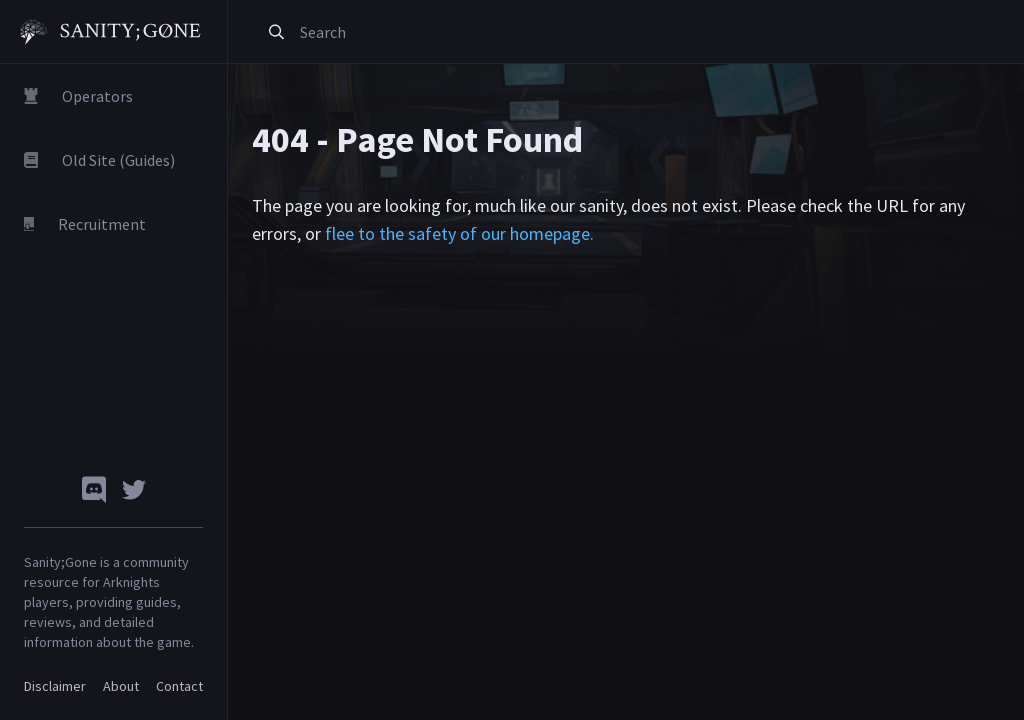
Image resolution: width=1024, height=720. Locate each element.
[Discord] (94, 489)
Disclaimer (55, 686)
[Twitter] (134, 489)
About (121, 686)
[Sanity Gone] (110, 32)
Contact (179, 686)
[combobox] (523, 32)
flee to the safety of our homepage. (459, 233)
